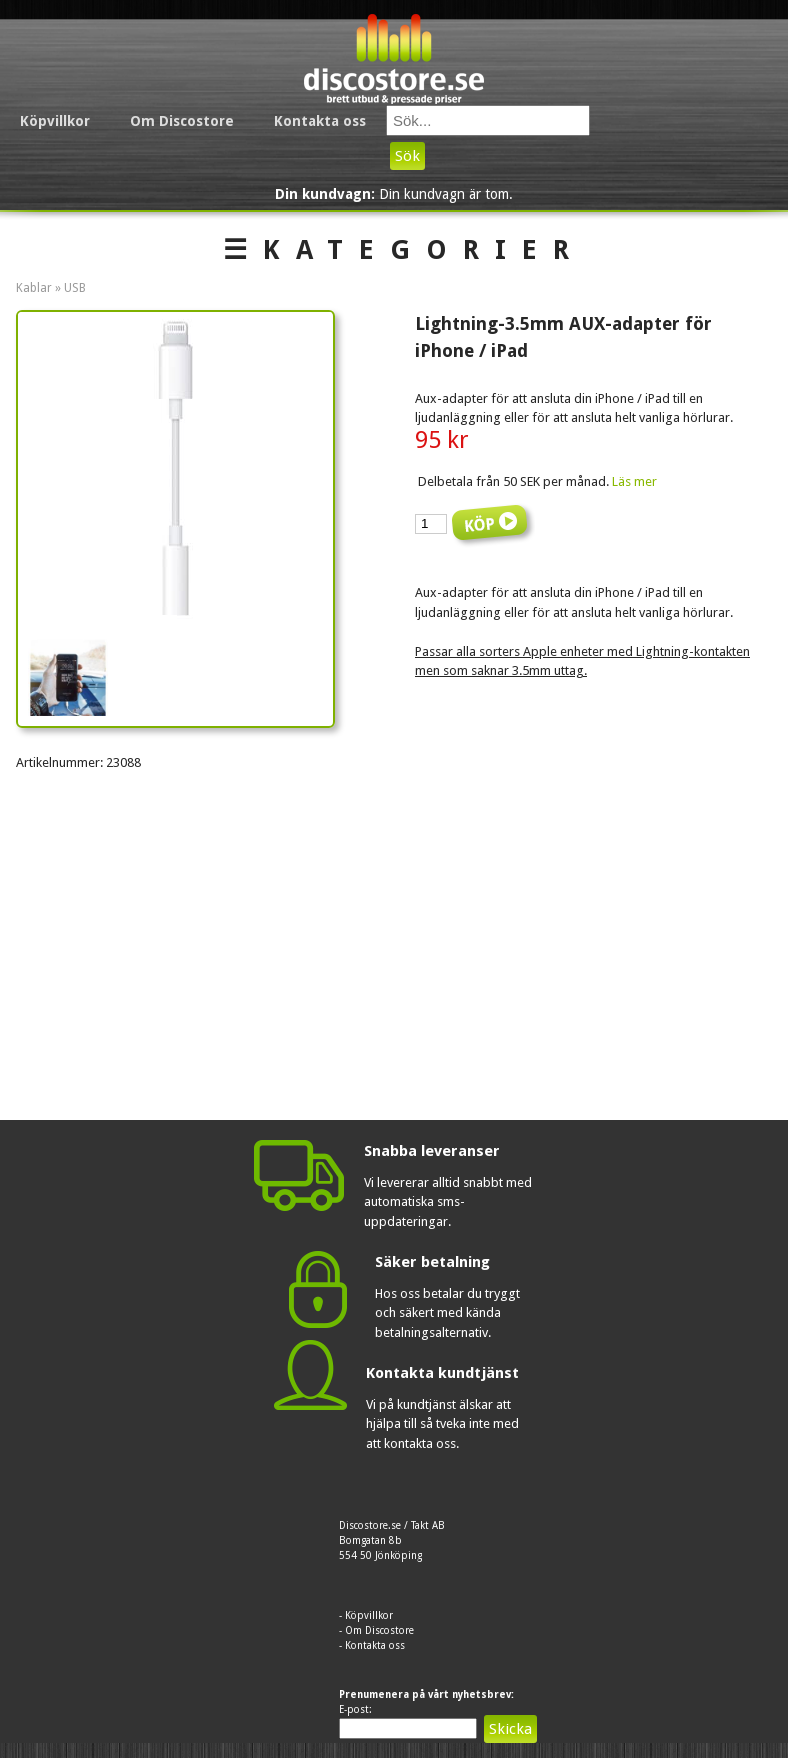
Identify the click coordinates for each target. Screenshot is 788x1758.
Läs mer (634, 481)
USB (75, 288)
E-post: (355, 1709)
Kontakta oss (320, 121)
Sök (407, 156)
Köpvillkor (55, 121)
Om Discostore (182, 121)
